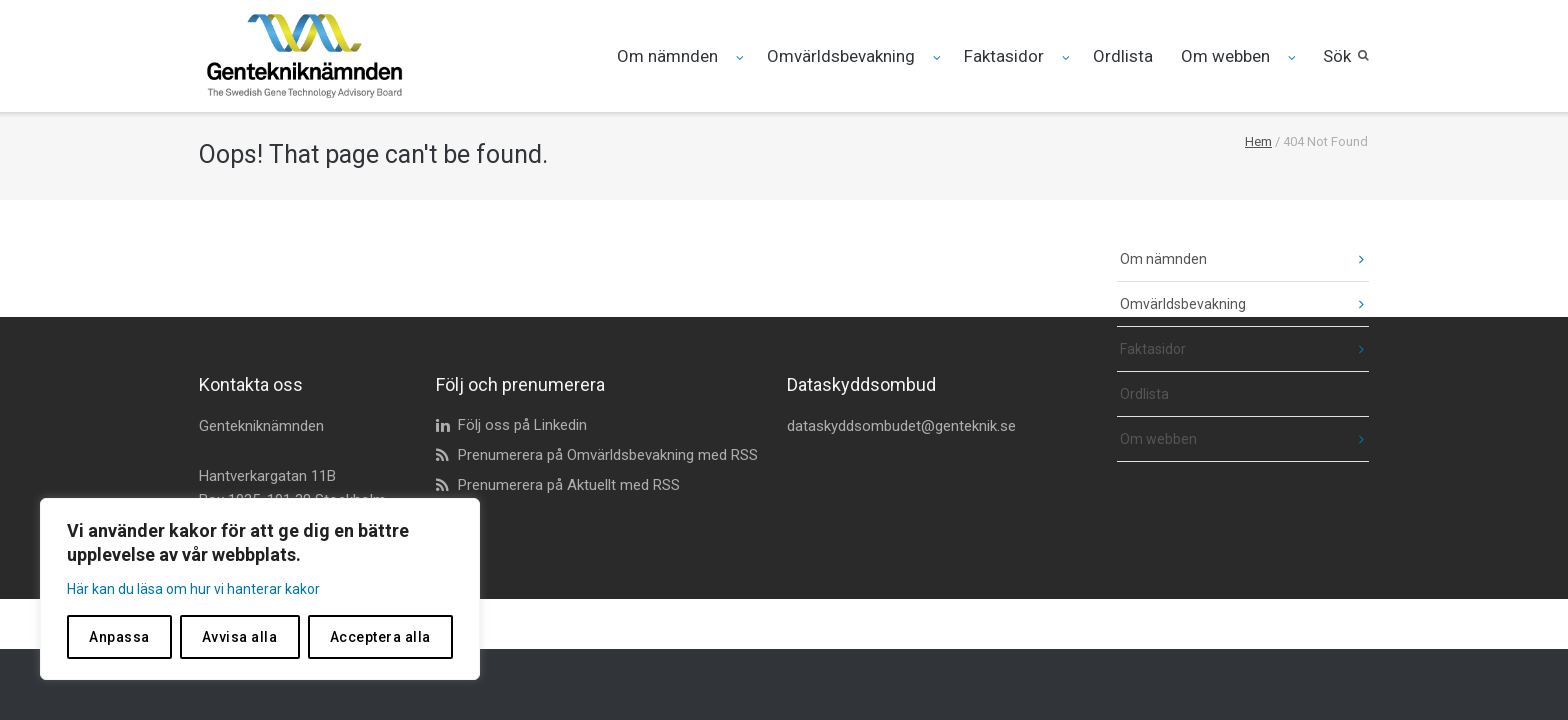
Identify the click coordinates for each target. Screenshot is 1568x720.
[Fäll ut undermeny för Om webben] (1293, 57)
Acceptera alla (380, 637)
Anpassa (119, 637)
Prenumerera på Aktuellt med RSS (569, 485)
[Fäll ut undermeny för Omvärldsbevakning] (938, 57)
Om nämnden (667, 56)
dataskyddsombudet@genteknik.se (901, 426)
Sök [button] (1337, 56)
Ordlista (1123, 56)
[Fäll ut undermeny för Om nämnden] (741, 57)
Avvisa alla (240, 637)
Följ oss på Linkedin (522, 425)
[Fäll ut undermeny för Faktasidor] (1067, 57)
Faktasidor (1004, 56)
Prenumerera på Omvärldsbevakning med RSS (608, 455)
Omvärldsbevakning (841, 56)
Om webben (1225, 56)
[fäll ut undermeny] (1346, 259)
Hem (1258, 141)
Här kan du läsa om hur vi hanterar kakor (193, 589)
